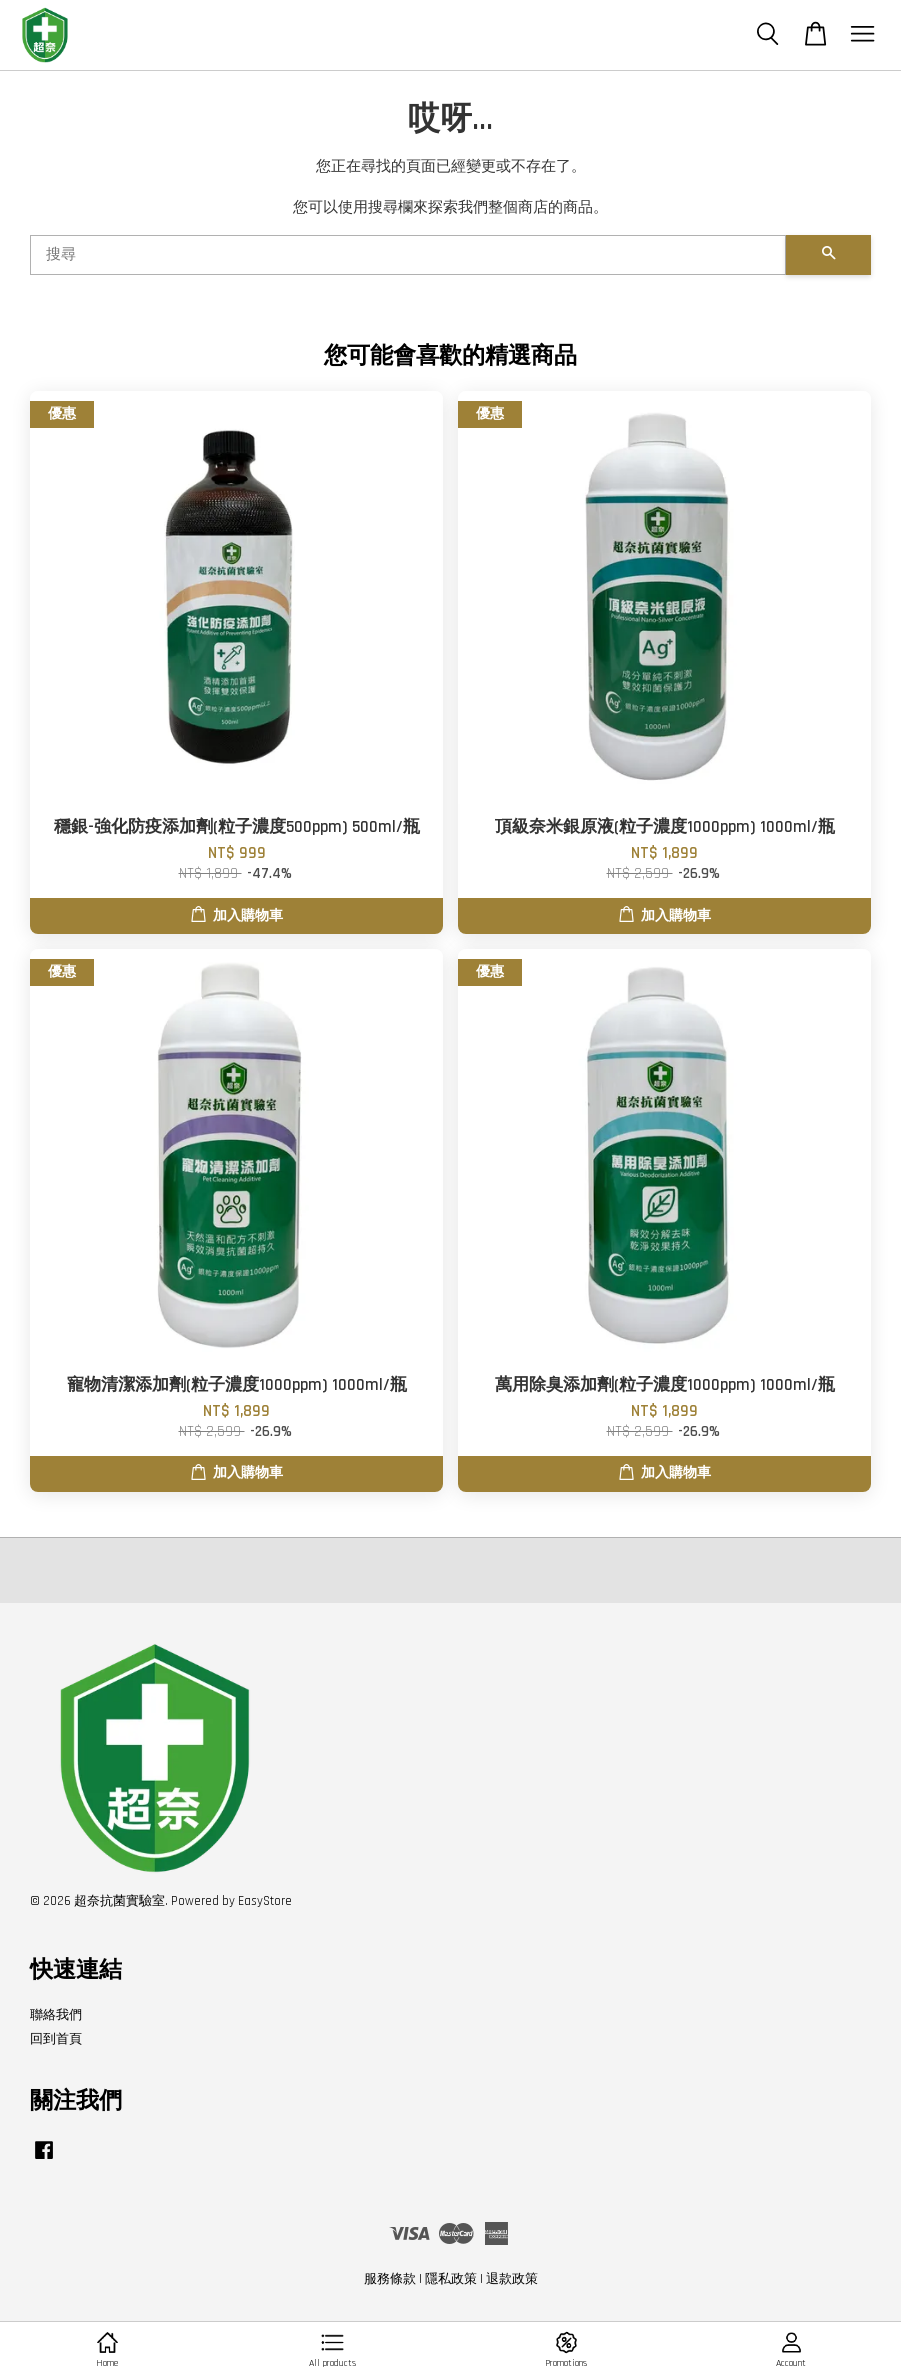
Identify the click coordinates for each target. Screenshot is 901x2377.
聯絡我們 (56, 2015)
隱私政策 (451, 2279)
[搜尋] (408, 255)
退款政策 (512, 2279)
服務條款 (390, 2279)
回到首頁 (56, 2039)
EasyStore (265, 1901)
